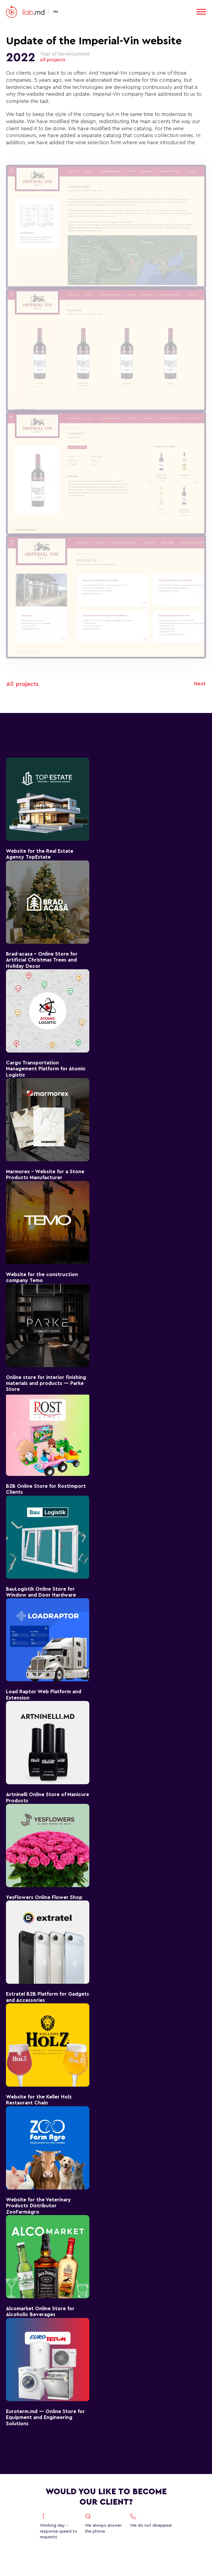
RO (185, 12)
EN (166, 12)
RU (175, 12)
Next (200, 683)
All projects (52, 59)
